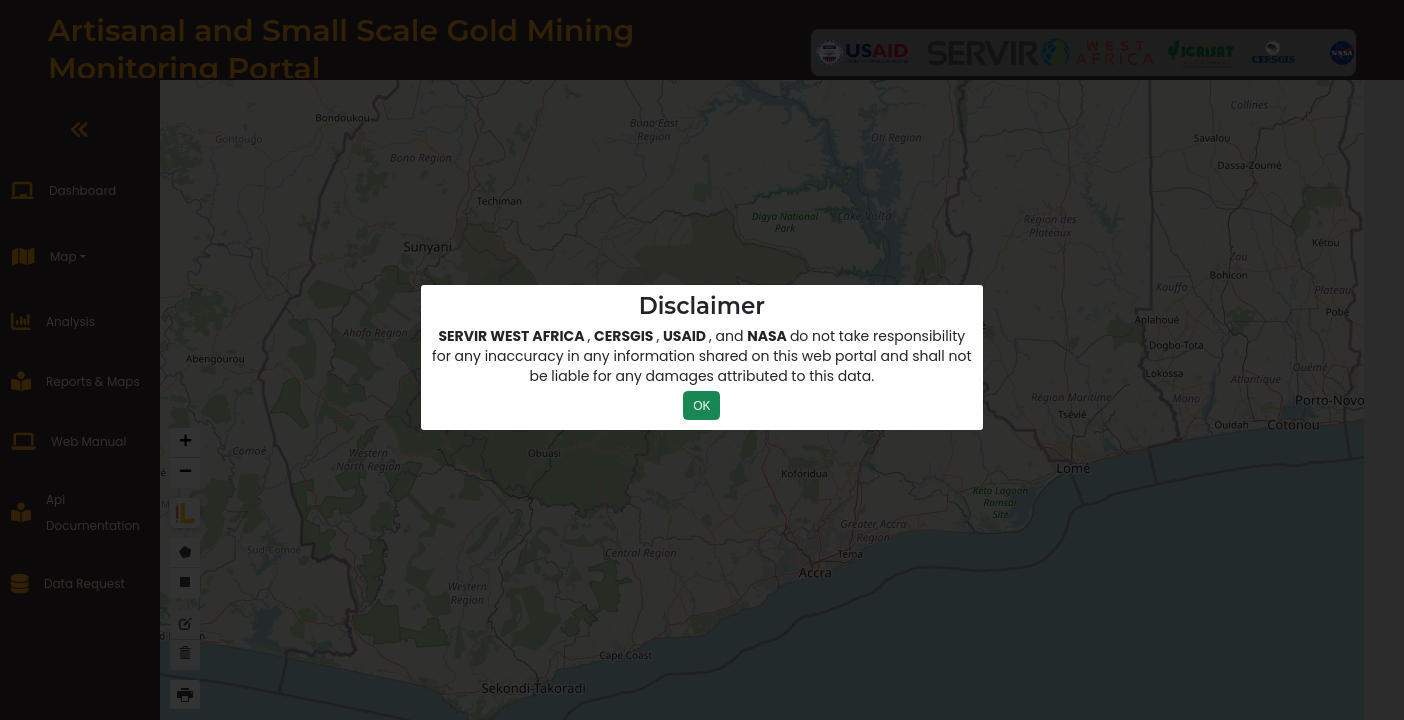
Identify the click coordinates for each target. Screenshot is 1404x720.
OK (701, 406)
